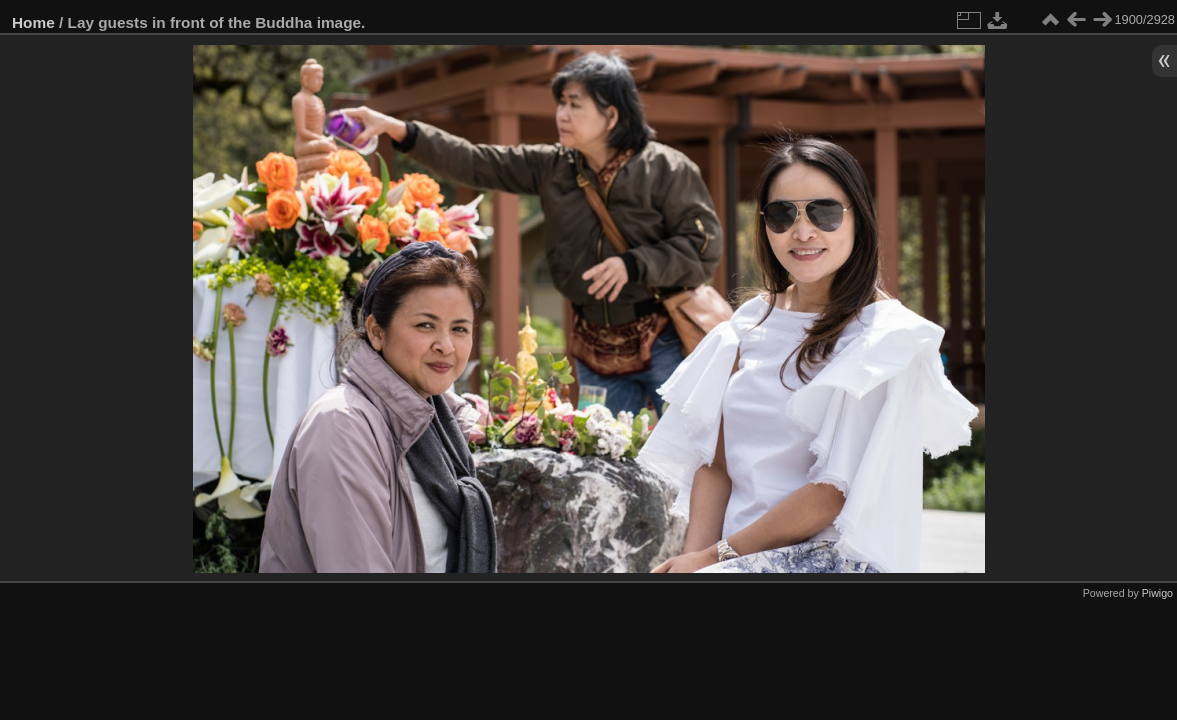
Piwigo (1157, 593)
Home (33, 22)
